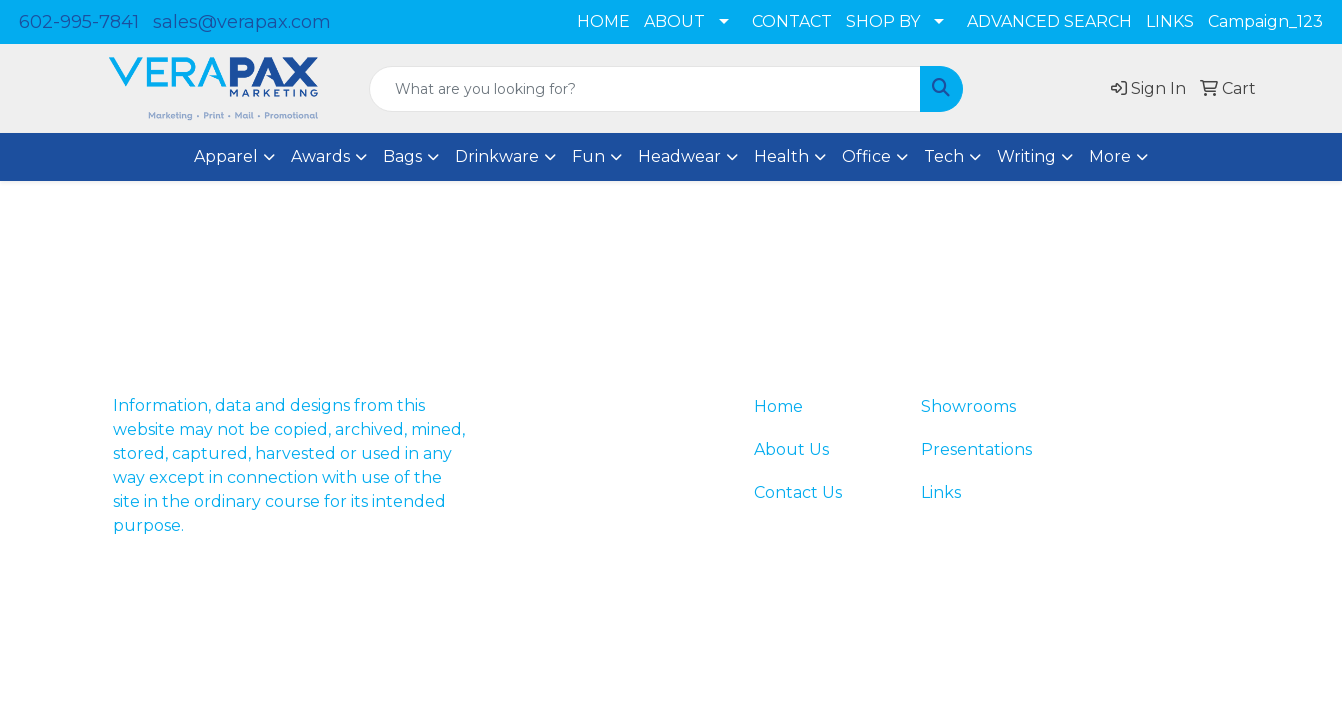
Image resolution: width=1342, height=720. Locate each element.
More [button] (1110, 156)
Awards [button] (320, 156)
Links (941, 492)
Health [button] (781, 156)
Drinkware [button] (497, 156)
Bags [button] (402, 156)
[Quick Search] (645, 89)
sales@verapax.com (242, 22)
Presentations (976, 449)
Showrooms (968, 406)
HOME (603, 21)
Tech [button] (944, 156)
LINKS (1170, 21)
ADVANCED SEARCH (1049, 21)
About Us (791, 449)
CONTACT (792, 21)
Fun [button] (588, 156)
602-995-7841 (79, 22)
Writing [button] (1026, 156)
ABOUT (674, 21)
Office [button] (866, 156)
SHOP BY (883, 21)
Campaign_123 (1265, 21)
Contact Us (798, 492)
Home (778, 406)
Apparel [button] (226, 156)
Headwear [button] (679, 156)
